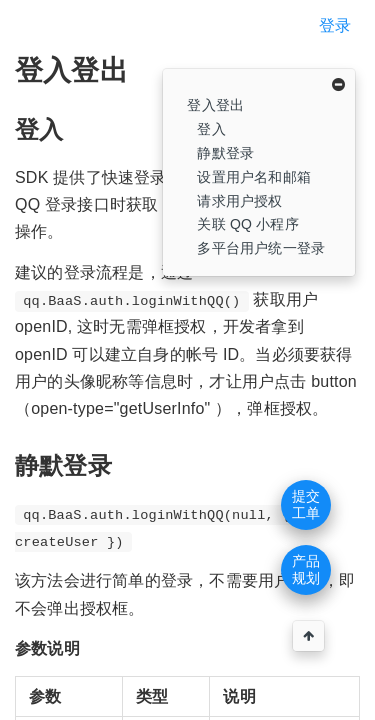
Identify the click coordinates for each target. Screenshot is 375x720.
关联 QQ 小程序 (247, 224)
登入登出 (215, 105)
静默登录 (225, 153)
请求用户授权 (239, 201)
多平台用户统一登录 (261, 248)
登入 (211, 129)
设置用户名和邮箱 (254, 177)
